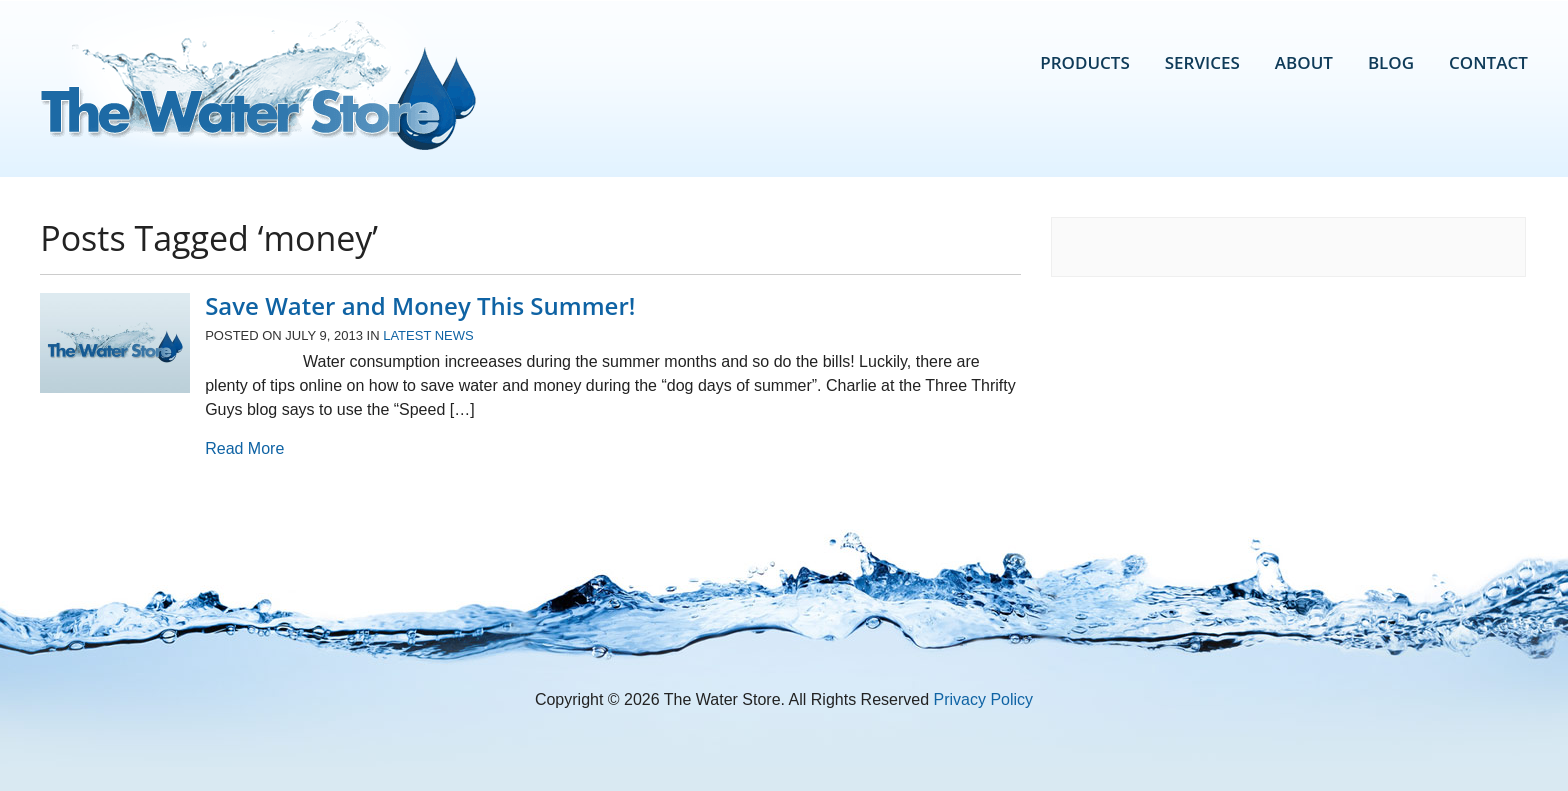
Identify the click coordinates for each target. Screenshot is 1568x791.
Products (1085, 62)
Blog (1391, 62)
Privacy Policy (984, 699)
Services (1202, 62)
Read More (244, 448)
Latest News (428, 335)
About (1304, 62)
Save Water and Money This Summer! (420, 305)
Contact (1488, 62)
